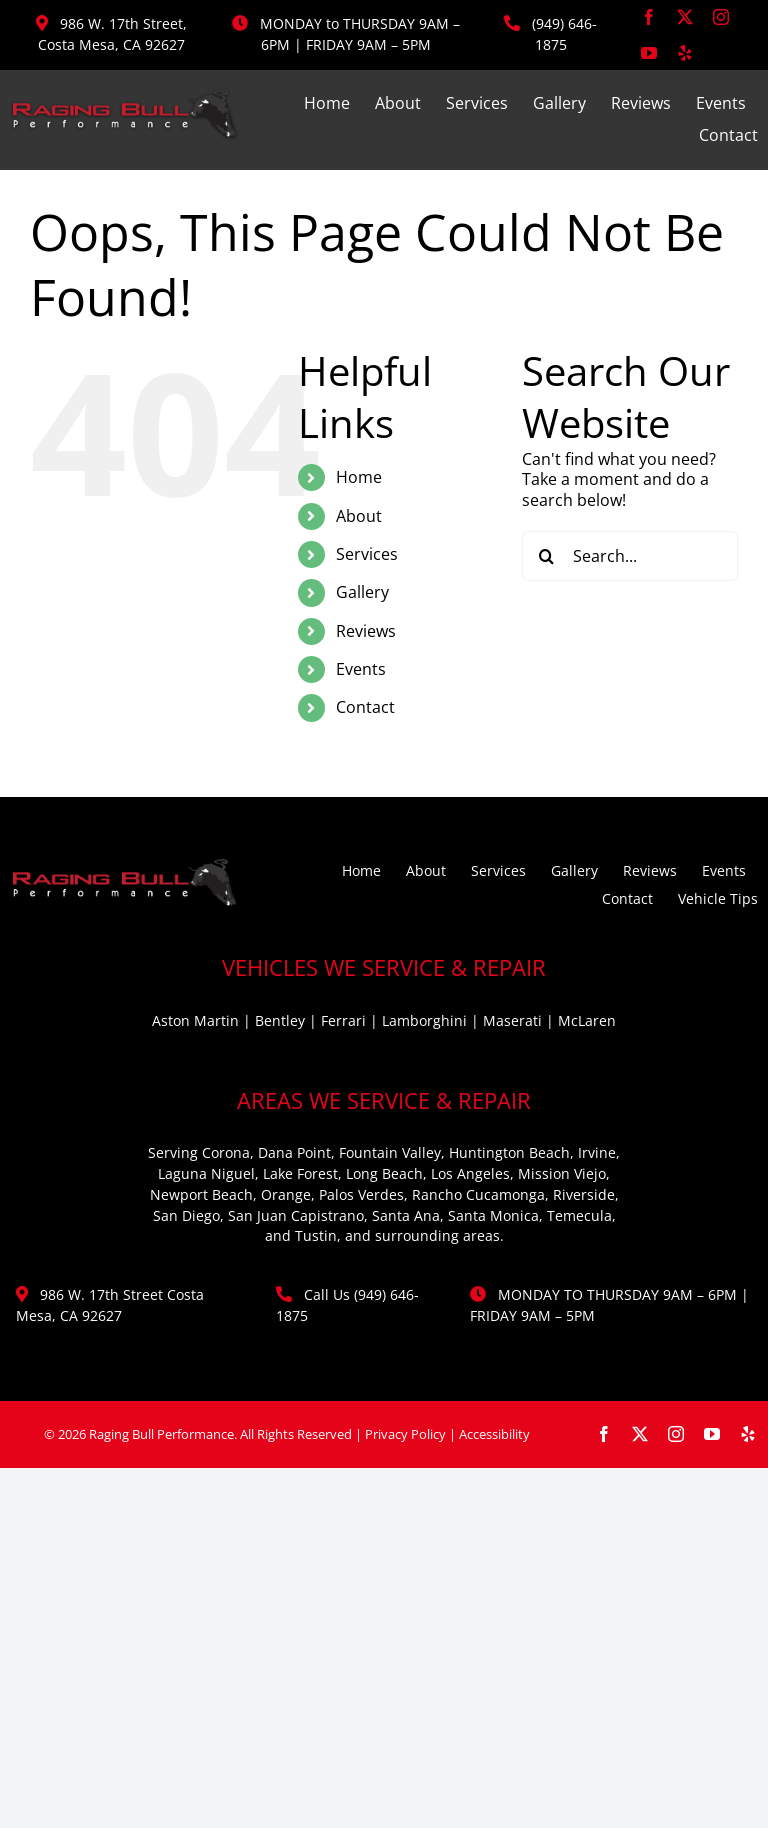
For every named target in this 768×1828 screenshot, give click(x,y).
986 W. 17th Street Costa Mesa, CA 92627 (110, 1305)
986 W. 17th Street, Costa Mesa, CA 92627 (112, 34)
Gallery (362, 592)
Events (361, 669)
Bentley (280, 1020)
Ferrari (343, 1020)
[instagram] (721, 17)
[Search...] (630, 556)
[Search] (547, 556)
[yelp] (685, 53)
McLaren (587, 1020)
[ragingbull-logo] (124, 96)
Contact (365, 707)
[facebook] (649, 17)
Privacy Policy (405, 1434)
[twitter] (685, 17)
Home (359, 477)
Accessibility (494, 1434)
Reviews (366, 631)
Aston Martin (195, 1020)
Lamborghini (424, 1020)
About (359, 516)
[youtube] (649, 53)
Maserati (512, 1020)
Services (367, 554)
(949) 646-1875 (564, 34)
